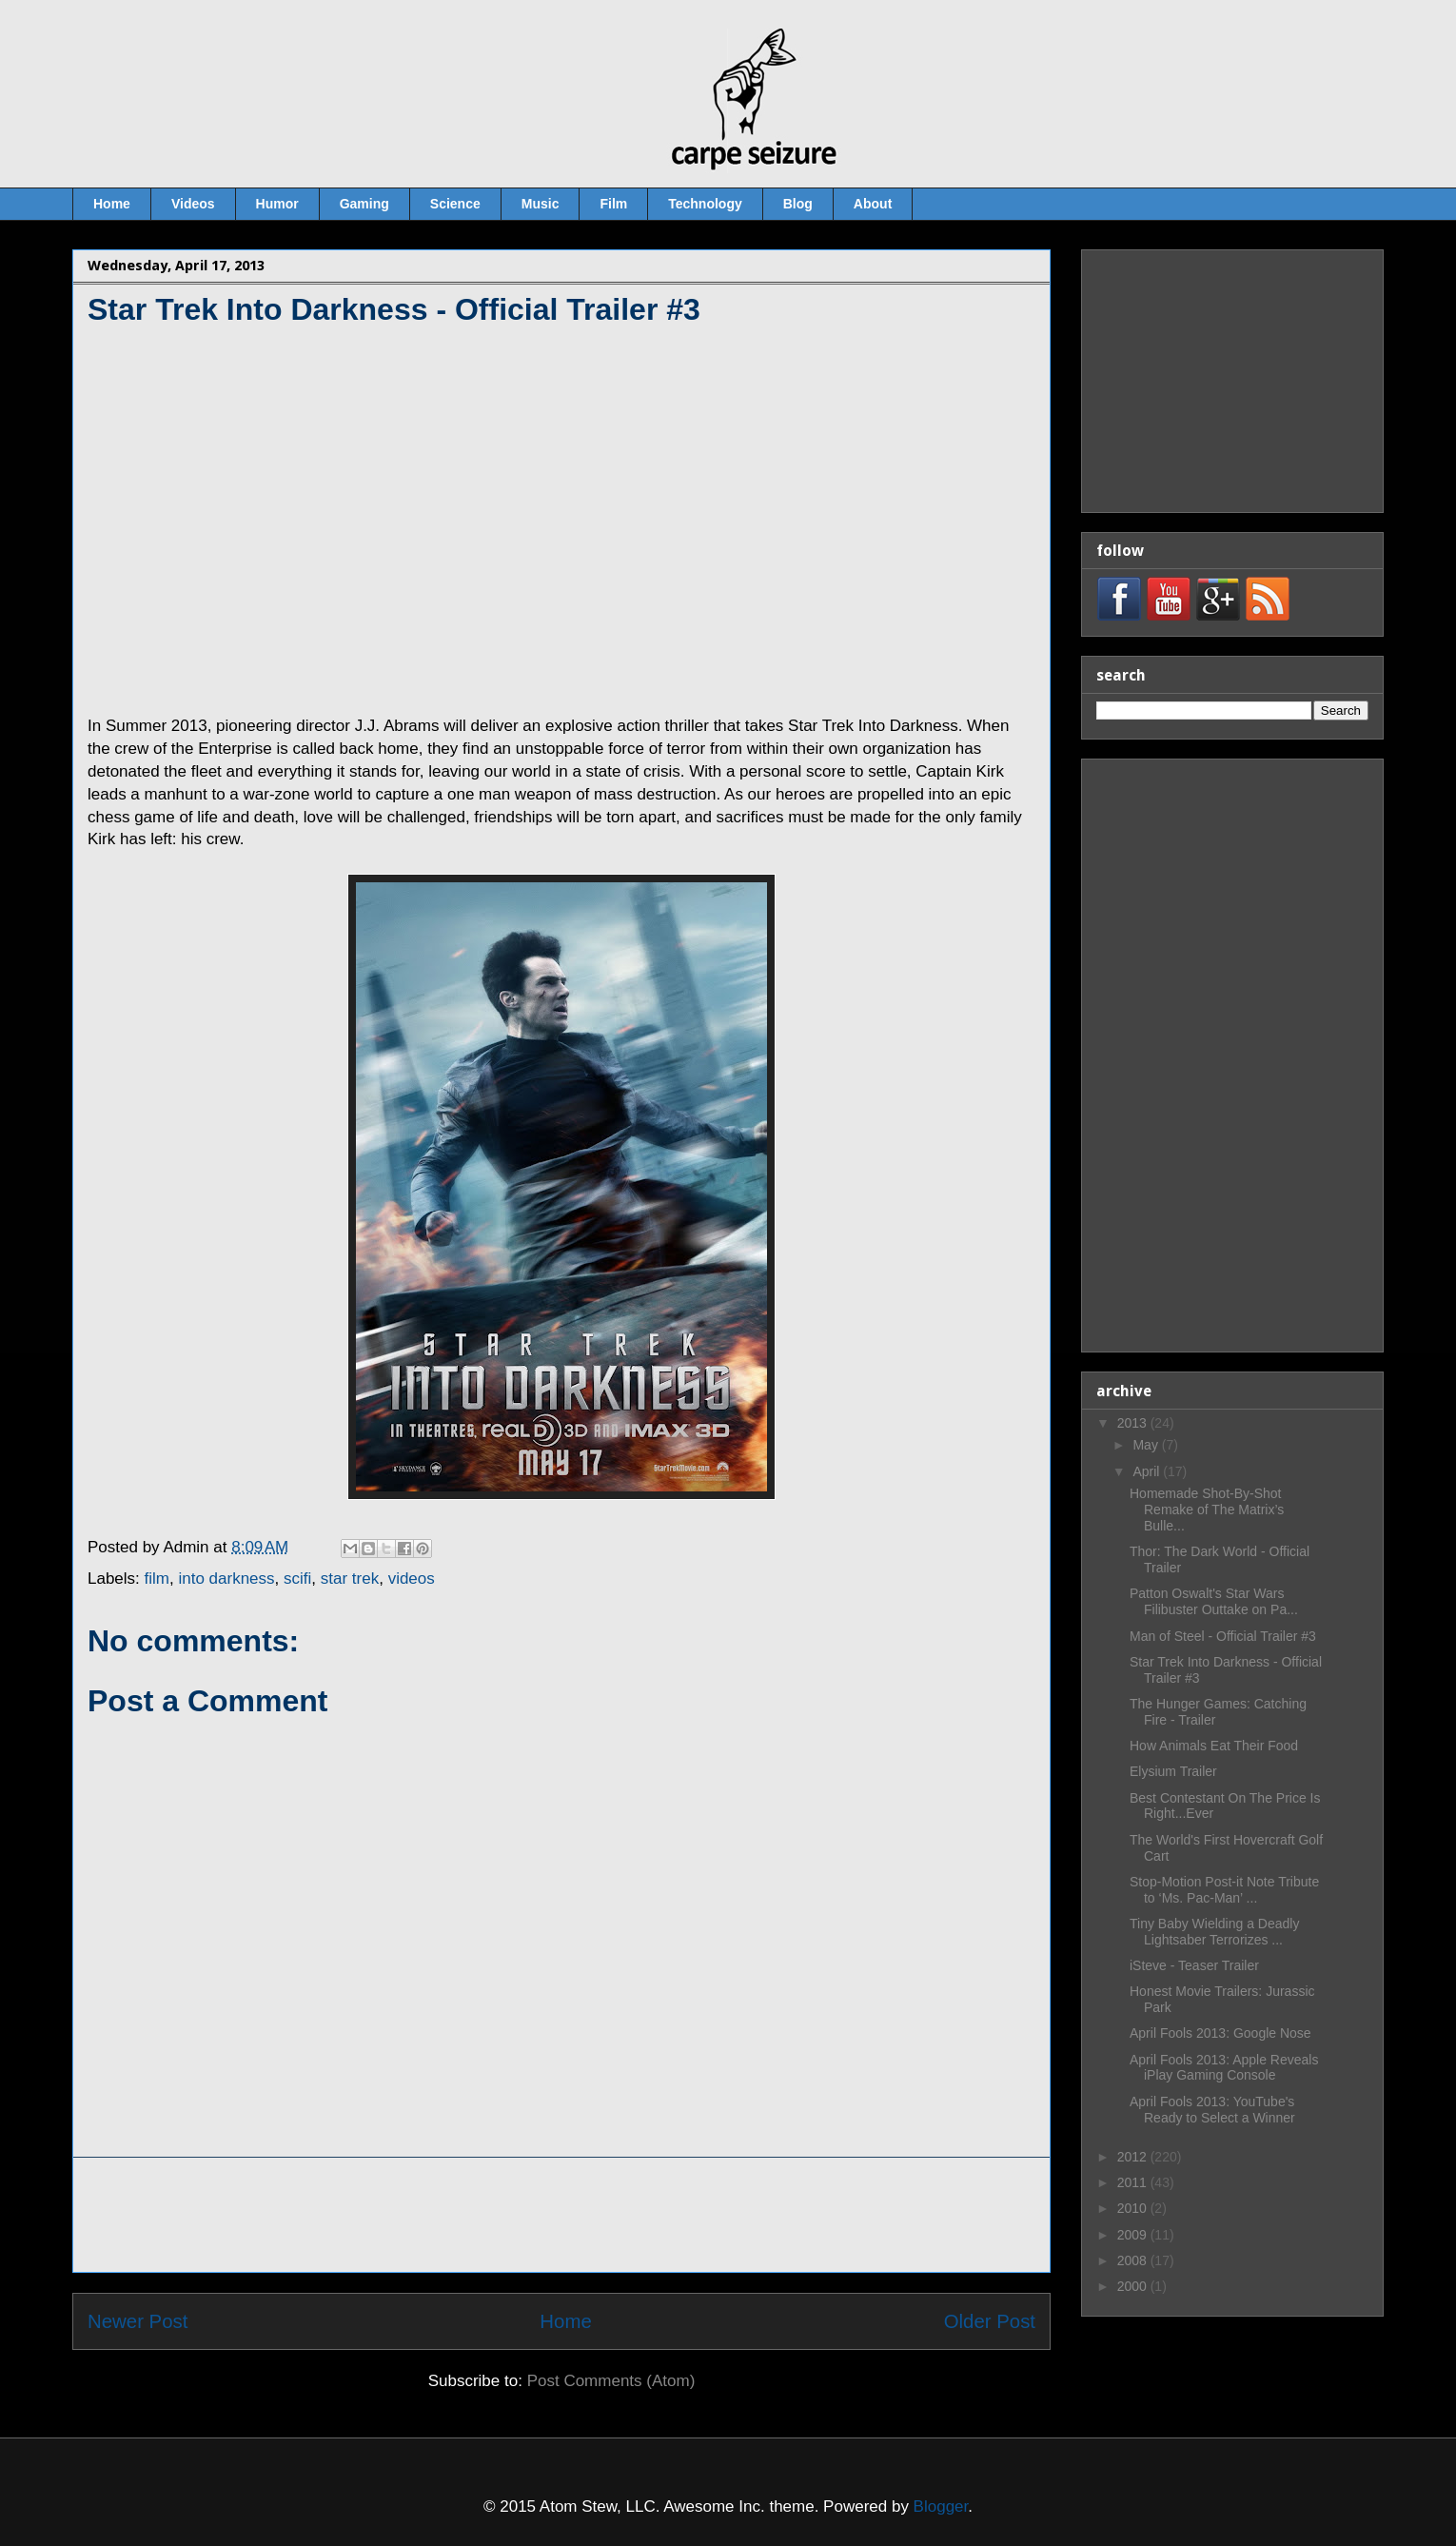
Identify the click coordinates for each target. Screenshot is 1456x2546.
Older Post (989, 2321)
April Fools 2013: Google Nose (1220, 2033)
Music (540, 203)
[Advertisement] (561, 2215)
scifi (297, 1578)
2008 (1134, 2260)
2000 (1134, 2286)
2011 (1134, 2182)
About (873, 203)
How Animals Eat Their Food (1214, 1745)
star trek (350, 1578)
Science (455, 203)
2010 (1134, 2208)
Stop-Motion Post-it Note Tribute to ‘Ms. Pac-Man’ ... (1224, 1889)
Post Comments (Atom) (611, 2381)
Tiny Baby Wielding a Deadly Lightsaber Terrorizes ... (1214, 1931)
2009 (1134, 2234)
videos (411, 1578)
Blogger (941, 2506)
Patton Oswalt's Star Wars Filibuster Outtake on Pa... (1214, 1601)
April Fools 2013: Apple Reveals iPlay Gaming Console (1224, 2067)
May (1146, 1444)
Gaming (364, 203)
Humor (277, 203)
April (1147, 1471)
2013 (1134, 1423)
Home (111, 203)
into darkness (226, 1578)
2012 (1134, 2156)
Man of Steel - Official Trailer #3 (1223, 1636)
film (157, 1578)
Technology (705, 203)
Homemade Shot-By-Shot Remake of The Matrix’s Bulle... (1207, 1509)
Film (613, 203)
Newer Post (137, 2321)
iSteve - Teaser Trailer (1194, 1965)
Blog (798, 203)
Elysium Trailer (1173, 1771)
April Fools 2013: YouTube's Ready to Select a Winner (1212, 2109)
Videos (193, 203)
